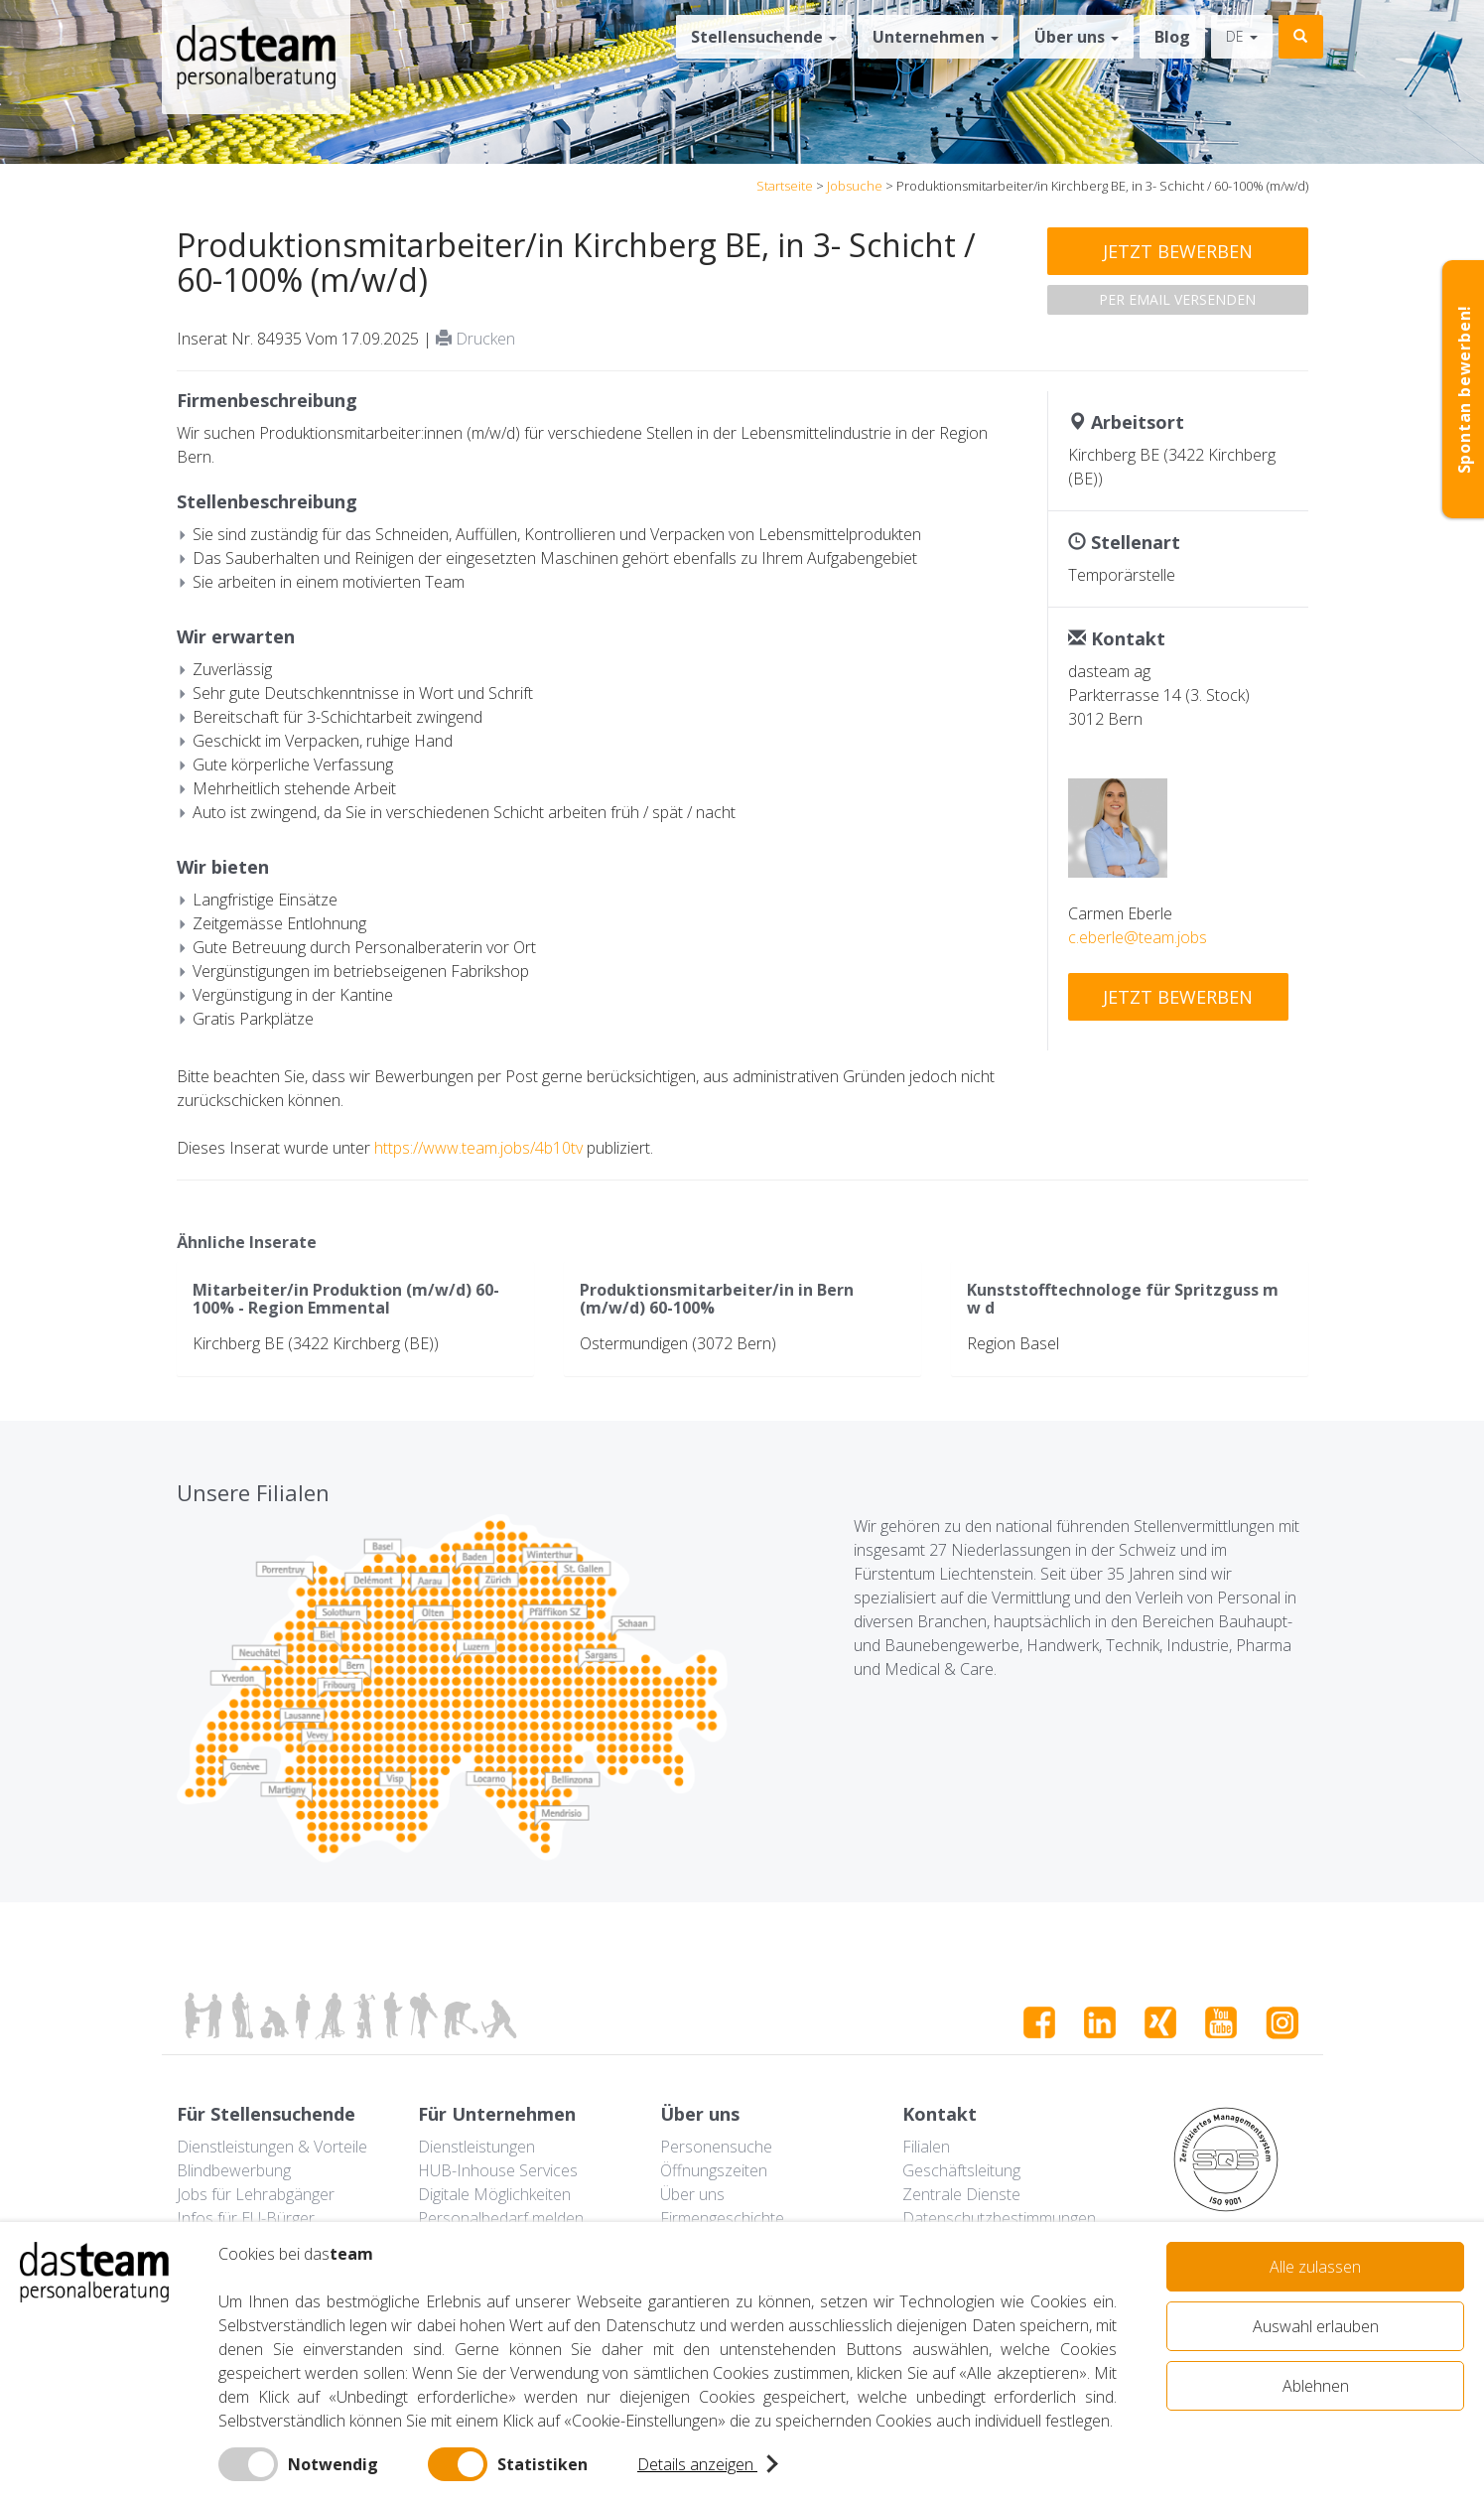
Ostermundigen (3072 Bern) (678, 1343)
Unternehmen (936, 37)
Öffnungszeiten (713, 2170)
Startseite (784, 186)
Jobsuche (854, 186)
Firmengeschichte (722, 2218)
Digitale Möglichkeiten (494, 2194)
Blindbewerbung (234, 2170)
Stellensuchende (764, 37)
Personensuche (716, 2146)
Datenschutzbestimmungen (999, 2218)
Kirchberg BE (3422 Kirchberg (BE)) (316, 1343)
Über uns (1076, 37)
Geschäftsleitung (961, 2170)
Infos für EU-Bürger (246, 2218)
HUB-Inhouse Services (498, 2170)
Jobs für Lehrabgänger (256, 2194)
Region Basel (1013, 1343)
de (1242, 36)
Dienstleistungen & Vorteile (272, 2146)
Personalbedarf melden (501, 2218)
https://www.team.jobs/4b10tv (478, 1148)
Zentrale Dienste (961, 2194)
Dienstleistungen (476, 2146)
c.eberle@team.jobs (1137, 937)
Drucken (475, 338)
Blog (1172, 37)
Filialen (926, 2146)
